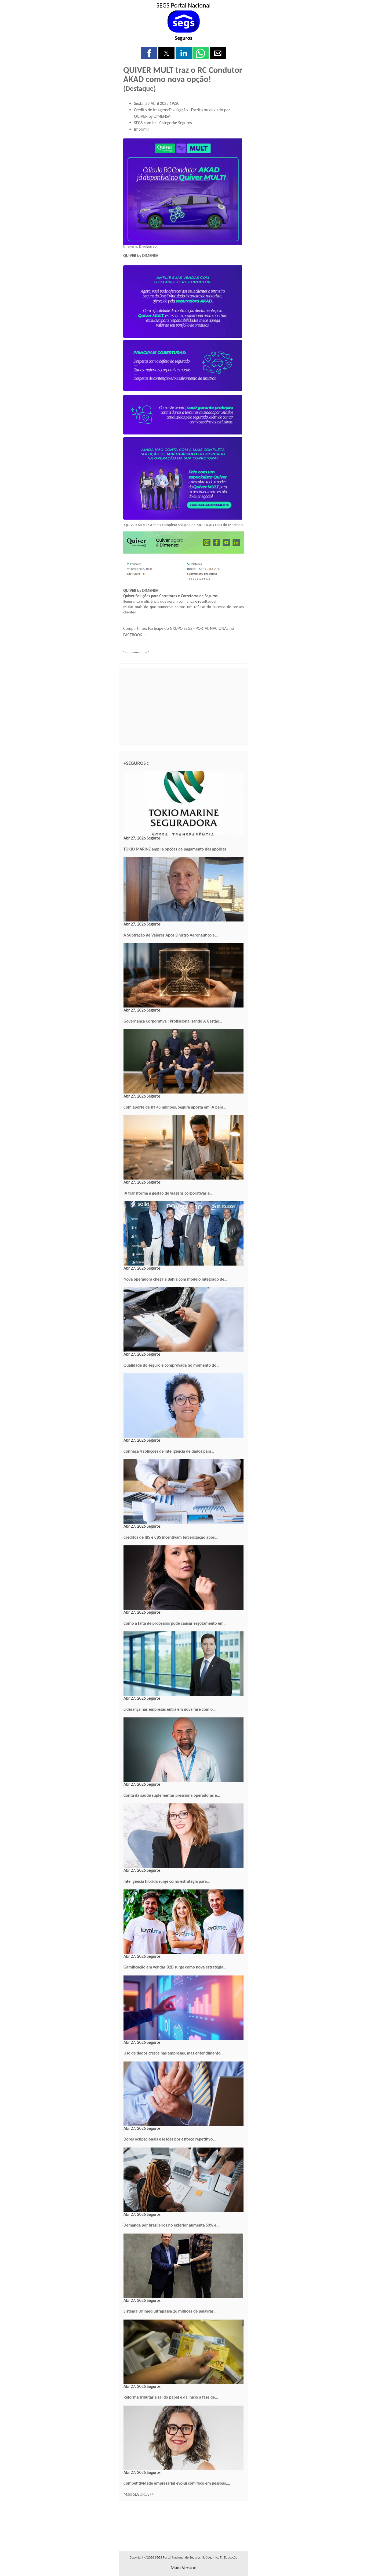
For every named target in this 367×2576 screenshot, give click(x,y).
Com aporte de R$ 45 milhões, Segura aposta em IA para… (174, 1107)
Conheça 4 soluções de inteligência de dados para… (168, 1451)
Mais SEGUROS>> (138, 2494)
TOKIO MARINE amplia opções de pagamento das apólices (175, 849)
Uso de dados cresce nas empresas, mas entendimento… (173, 2053)
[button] (149, 53)
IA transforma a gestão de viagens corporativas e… (168, 1193)
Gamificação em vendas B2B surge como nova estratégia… (174, 1967)
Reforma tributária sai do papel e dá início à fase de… (170, 2397)
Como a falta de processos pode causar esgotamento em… (175, 1623)
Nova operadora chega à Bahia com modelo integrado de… (175, 1279)
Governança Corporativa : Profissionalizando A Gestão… (172, 1021)
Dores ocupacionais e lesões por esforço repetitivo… (169, 2139)
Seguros (183, 38)
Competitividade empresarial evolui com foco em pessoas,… (176, 2483)
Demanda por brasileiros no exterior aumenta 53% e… (171, 2225)
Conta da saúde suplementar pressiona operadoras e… (171, 1795)
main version (183, 2568)
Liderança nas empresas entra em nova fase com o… (169, 1709)
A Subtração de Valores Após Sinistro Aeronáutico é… (170, 935)
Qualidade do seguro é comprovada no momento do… (171, 1365)
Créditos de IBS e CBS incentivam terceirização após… (170, 1537)
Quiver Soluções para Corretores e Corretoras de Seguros (170, 596)
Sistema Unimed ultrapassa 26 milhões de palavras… (170, 2311)
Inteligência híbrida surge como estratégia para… (166, 1881)
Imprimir (141, 129)
